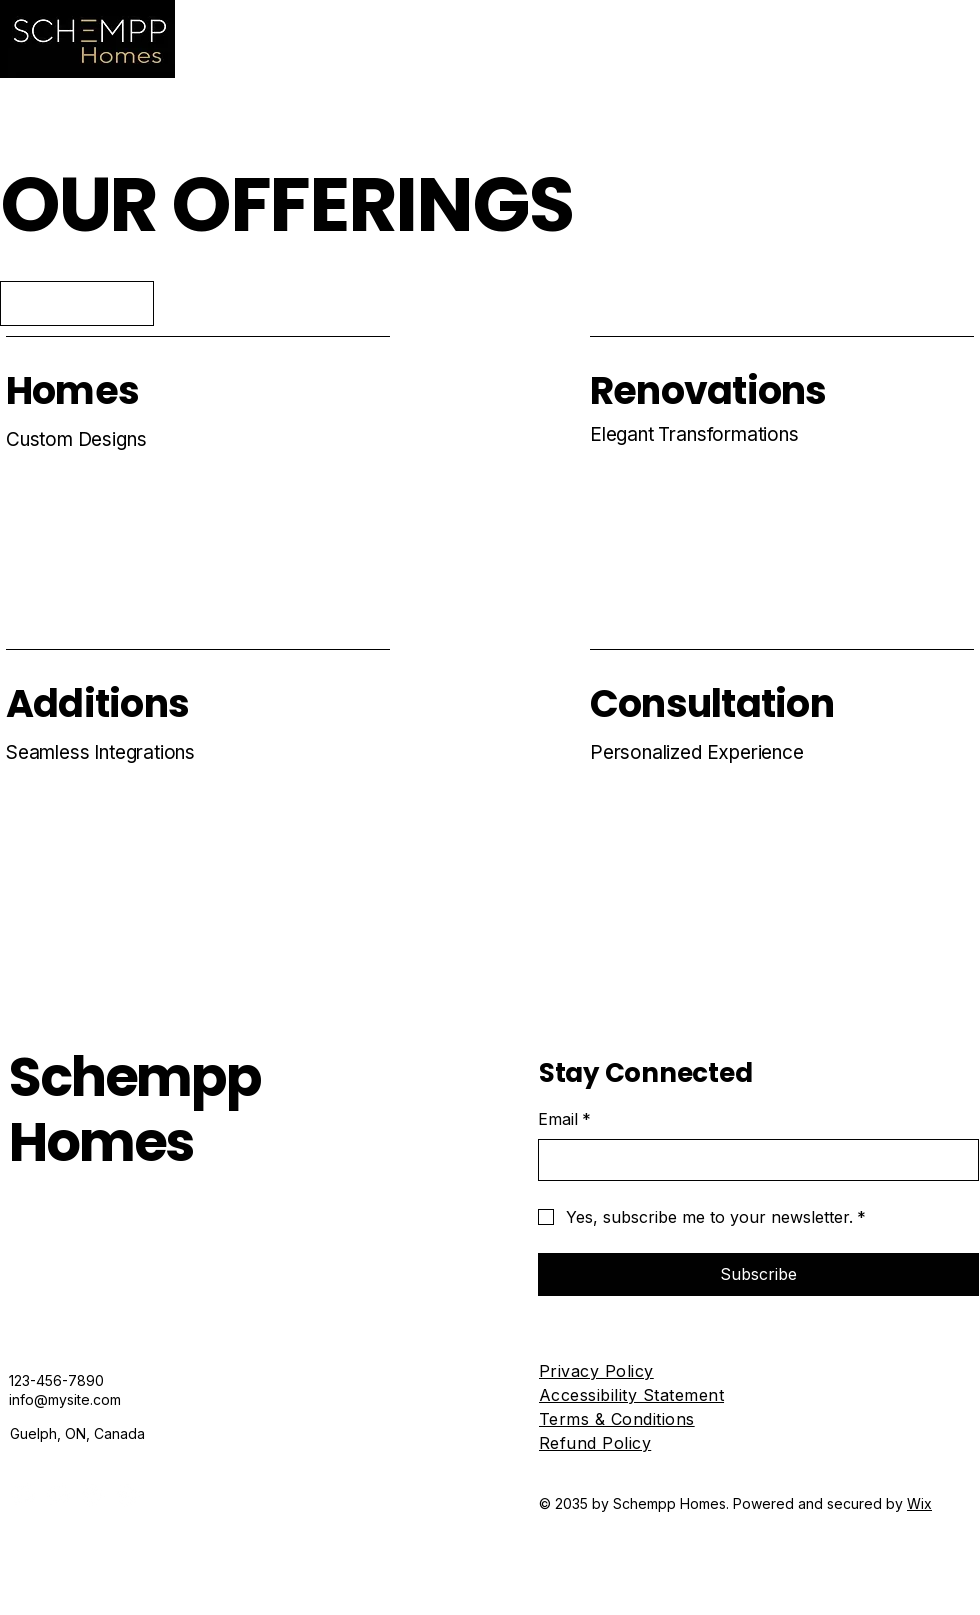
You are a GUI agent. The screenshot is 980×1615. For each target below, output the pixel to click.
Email (564, 1119)
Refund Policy (595, 1443)
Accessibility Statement (631, 1395)
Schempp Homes (135, 1109)
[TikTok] (127, 1494)
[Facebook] (22, 1494)
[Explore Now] (77, 303)
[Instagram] (57, 1494)
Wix (919, 1503)
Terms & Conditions (617, 1419)
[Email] (752, 1160)
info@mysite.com (65, 1399)
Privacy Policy (596, 1371)
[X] (92, 1494)
